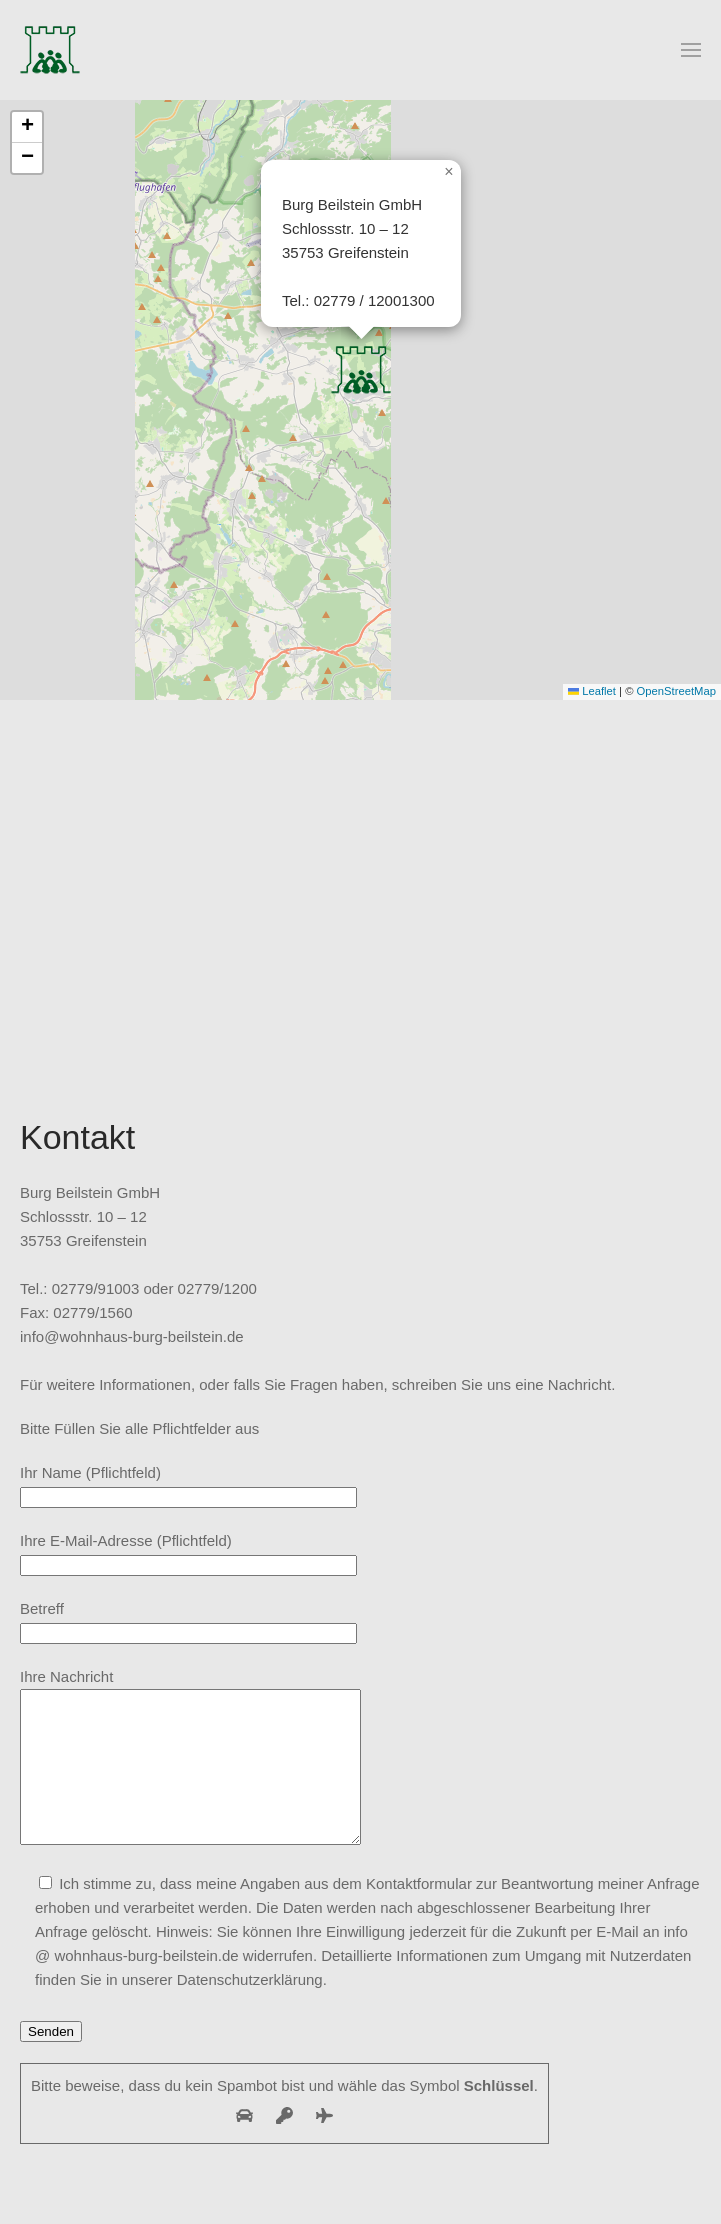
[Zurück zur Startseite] (50, 50)
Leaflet (592, 691)
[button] (691, 50)
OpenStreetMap (676, 691)
